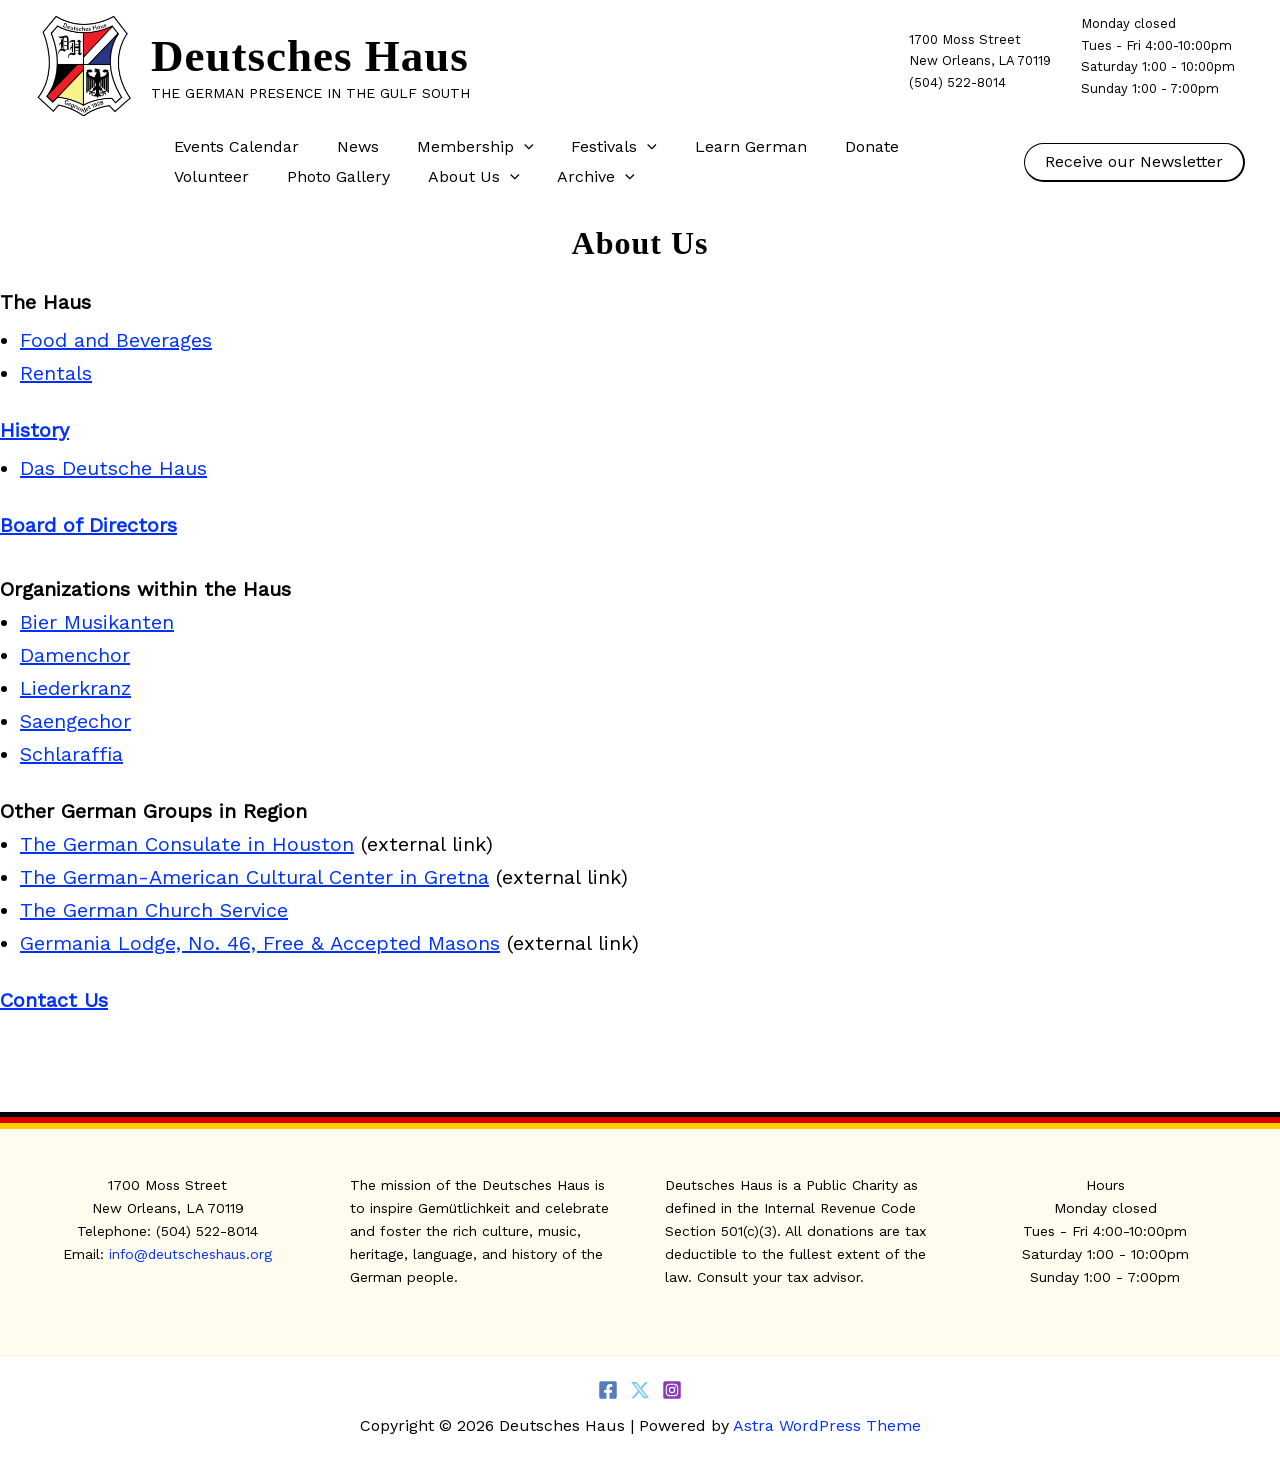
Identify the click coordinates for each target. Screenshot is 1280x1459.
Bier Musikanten (97, 622)
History (34, 430)
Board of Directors (88, 525)
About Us (352, 177)
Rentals (56, 373)
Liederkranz (75, 688)
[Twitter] (640, 1390)
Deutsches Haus (310, 56)
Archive (469, 177)
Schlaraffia (71, 754)
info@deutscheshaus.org (191, 1254)
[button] (509, 147)
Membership (460, 147)
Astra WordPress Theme (827, 1425)
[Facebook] (608, 1390)
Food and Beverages (116, 340)
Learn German (724, 146)
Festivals (594, 147)
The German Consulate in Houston (187, 844)
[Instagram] (672, 1390)
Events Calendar (233, 146)
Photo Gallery (222, 176)
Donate (839, 146)
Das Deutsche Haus (113, 468)
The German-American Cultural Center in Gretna (254, 877)
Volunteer (935, 146)
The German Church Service (154, 910)
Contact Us (54, 1000)
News (349, 146)
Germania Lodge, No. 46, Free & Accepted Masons (260, 943)
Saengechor (75, 721)
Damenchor (75, 655)
